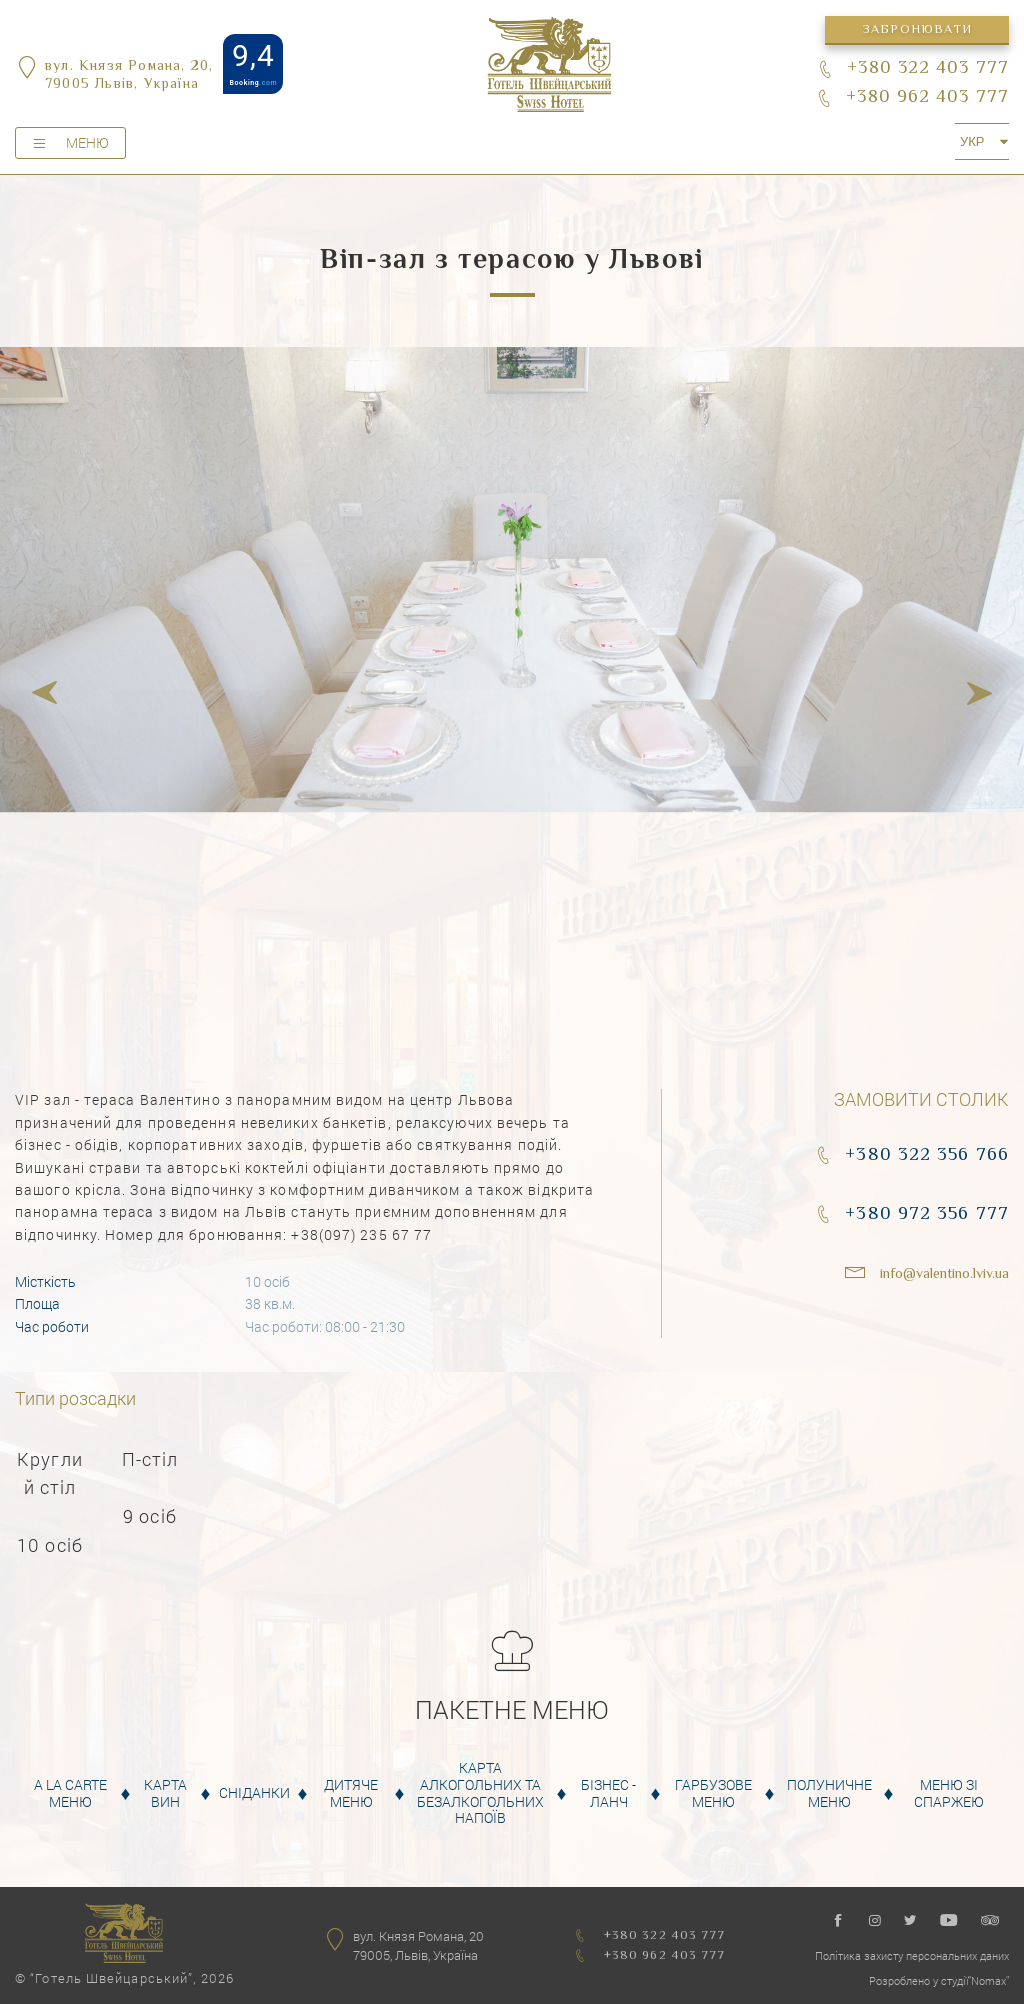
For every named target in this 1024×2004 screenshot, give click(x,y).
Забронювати (917, 30)
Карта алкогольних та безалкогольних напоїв (480, 1793)
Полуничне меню (829, 1794)
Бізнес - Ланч (608, 1794)
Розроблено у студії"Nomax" (939, 1980)
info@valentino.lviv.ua (944, 1275)
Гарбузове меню (713, 1794)
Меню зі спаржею (949, 1794)
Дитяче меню (351, 1794)
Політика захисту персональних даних (912, 1955)
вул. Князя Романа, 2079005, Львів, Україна (418, 1945)
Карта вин (165, 1794)
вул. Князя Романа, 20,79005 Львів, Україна (129, 76)
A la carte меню (70, 1794)
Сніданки (254, 1793)
